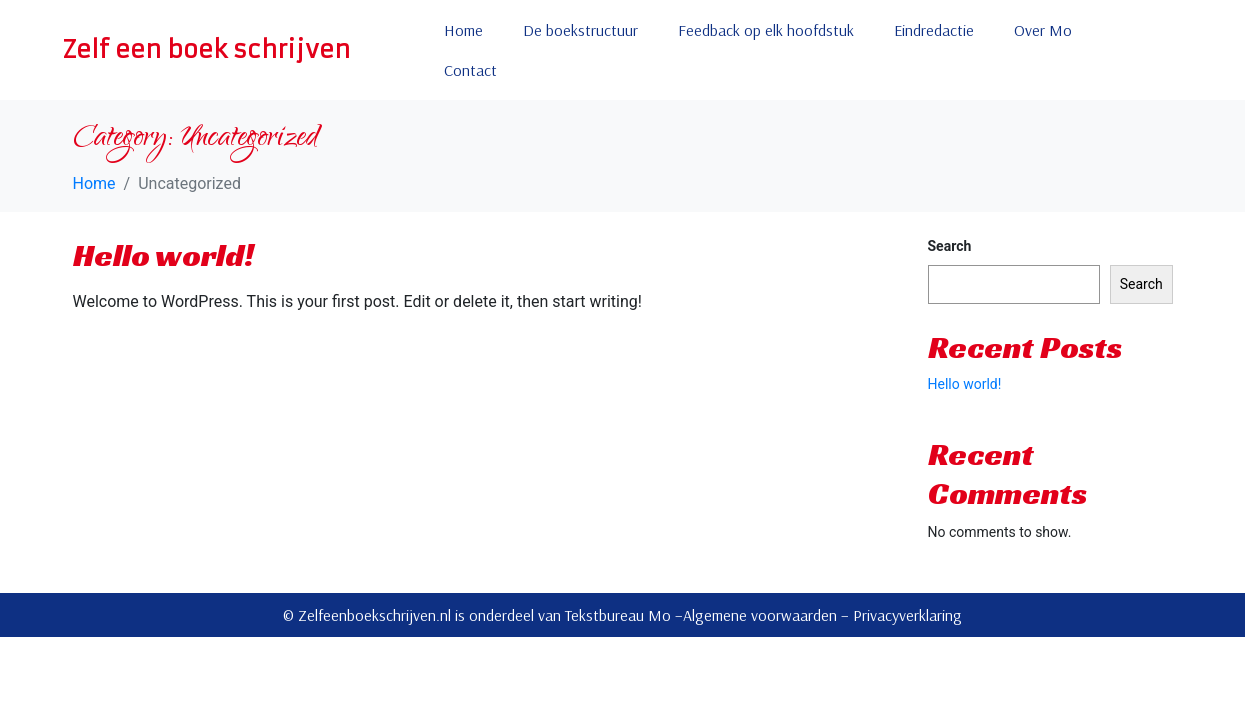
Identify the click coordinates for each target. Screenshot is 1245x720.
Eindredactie (934, 30)
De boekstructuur (580, 30)
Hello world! (163, 255)
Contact (470, 70)
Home (463, 30)
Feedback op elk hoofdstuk (766, 30)
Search (950, 246)
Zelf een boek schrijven (206, 50)
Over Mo (1043, 30)
